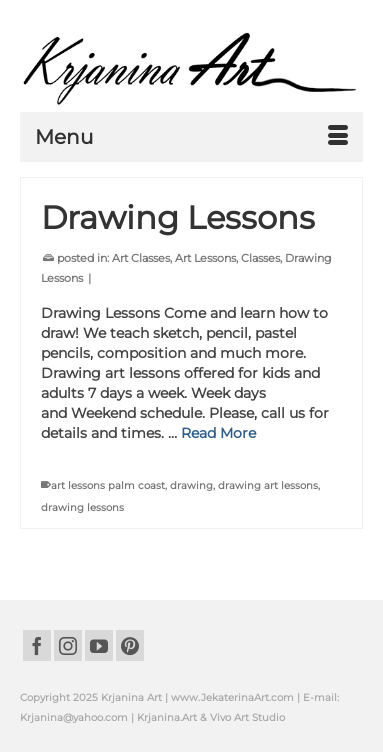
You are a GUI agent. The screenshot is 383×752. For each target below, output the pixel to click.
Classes (260, 258)
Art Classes (141, 258)
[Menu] (191, 137)
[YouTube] (99, 645)
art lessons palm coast (108, 485)
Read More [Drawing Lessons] (218, 433)
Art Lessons (205, 258)
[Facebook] (37, 645)
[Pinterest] (130, 645)
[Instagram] (68, 645)
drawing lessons (82, 507)
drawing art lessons (268, 485)
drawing (191, 485)
